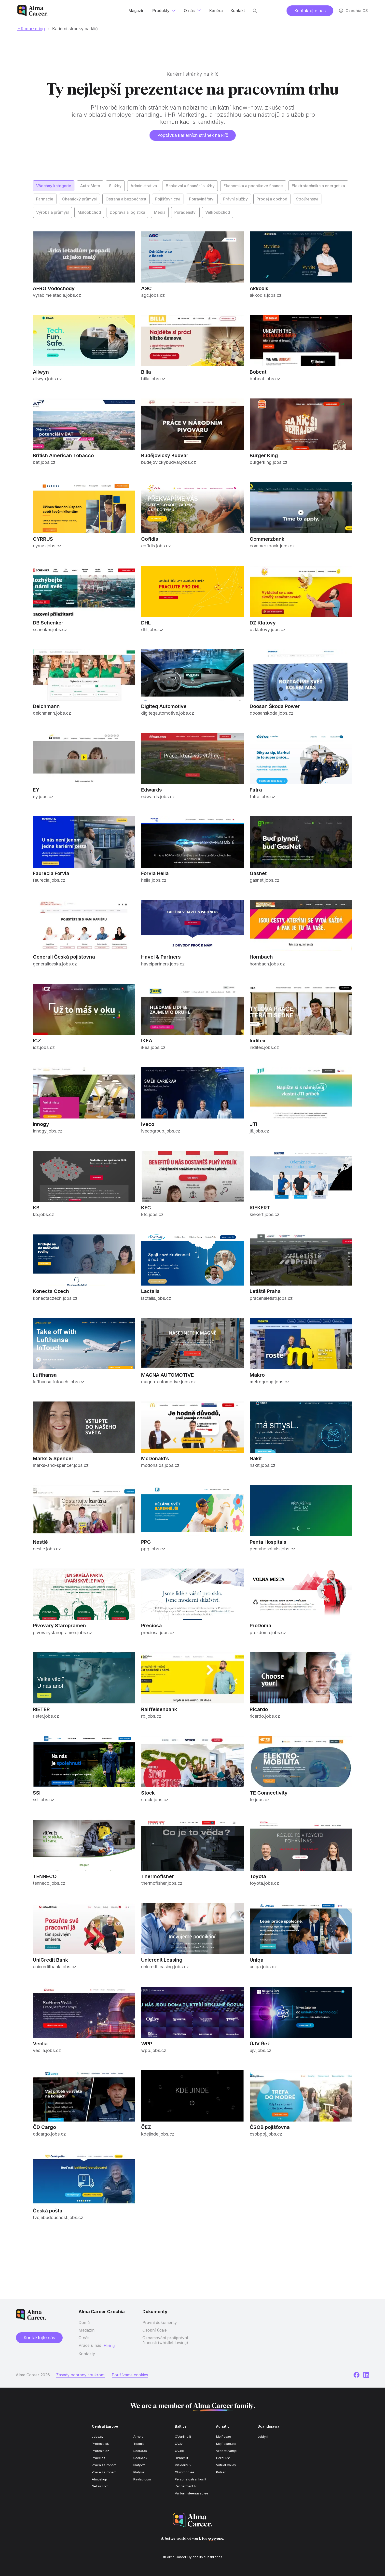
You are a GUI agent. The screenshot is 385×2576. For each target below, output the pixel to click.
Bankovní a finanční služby (190, 185)
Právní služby (235, 199)
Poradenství (185, 212)
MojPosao (223, 2436)
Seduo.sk (140, 2458)
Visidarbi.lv (183, 2465)
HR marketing (31, 28)
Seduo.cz (140, 2451)
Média (159, 212)
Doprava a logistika (127, 212)
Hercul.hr (223, 2458)
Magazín (87, 2330)
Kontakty (87, 2353)
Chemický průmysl (79, 199)
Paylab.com (142, 2479)
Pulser (221, 2472)
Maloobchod (89, 212)
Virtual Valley (226, 2465)
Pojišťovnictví (167, 199)
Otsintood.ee (184, 2472)
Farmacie (44, 199)
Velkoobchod (217, 212)
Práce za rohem (104, 2472)
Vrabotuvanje (226, 2451)
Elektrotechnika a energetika (318, 185)
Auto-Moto (90, 185)
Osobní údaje (154, 2330)
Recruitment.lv (185, 2486)
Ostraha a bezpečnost (126, 199)
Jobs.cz (98, 2436)
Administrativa (143, 185)
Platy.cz (139, 2465)
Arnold (138, 2436)
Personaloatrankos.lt (190, 2479)
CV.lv (178, 2444)
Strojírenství (307, 199)
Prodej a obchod (272, 199)
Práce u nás (90, 2345)
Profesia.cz (100, 2451)
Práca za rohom (104, 2465)
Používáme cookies (130, 2374)
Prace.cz (98, 2458)
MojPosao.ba (226, 2444)
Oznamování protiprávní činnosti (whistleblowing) (165, 2340)
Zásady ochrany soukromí (80, 2374)
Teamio (139, 2444)
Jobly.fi (263, 2436)
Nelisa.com (100, 2486)
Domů (84, 2322)
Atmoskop (99, 2479)
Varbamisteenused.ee (191, 2493)
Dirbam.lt (181, 2458)
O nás (84, 2337)
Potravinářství (201, 199)
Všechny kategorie (53, 185)
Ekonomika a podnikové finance (253, 185)
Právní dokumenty (159, 2322)
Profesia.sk (100, 2444)
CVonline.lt (183, 2436)
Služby (115, 185)
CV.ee (179, 2451)
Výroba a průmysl (52, 212)
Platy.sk (139, 2472)
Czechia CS (353, 11)
